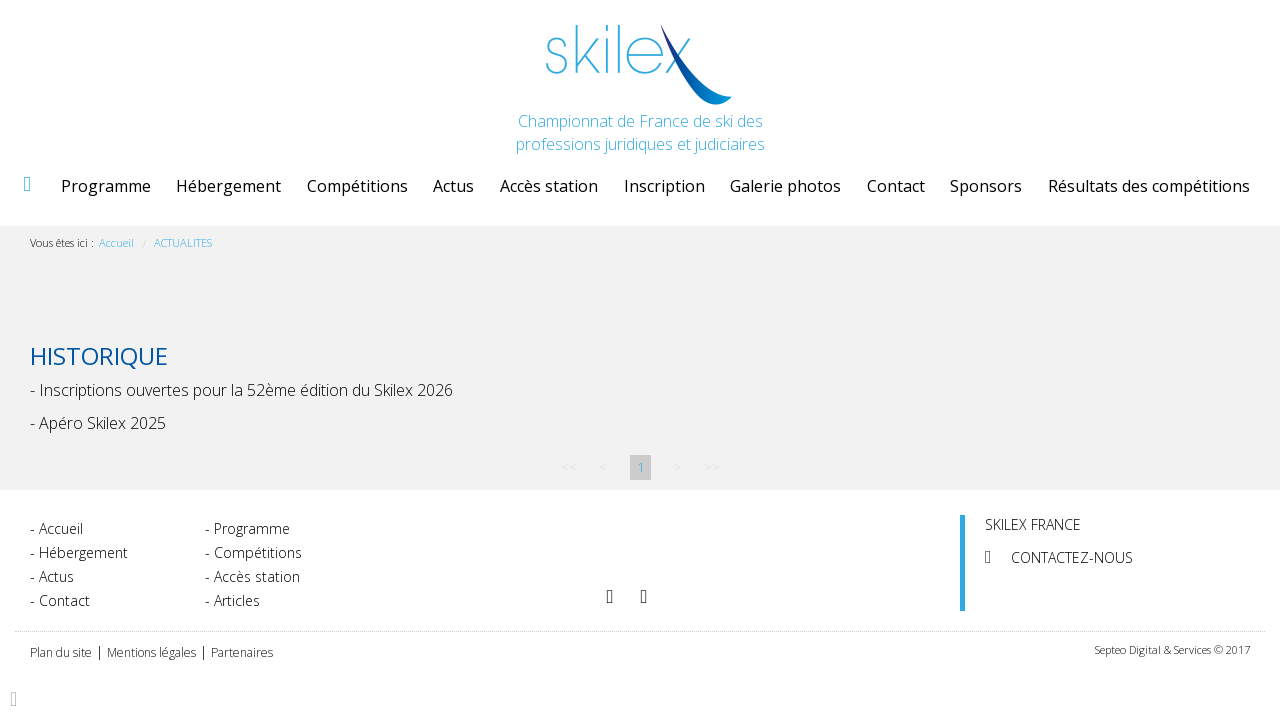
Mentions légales (151, 652)
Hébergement (228, 186)
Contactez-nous (1072, 557)
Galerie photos (785, 186)
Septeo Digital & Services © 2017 (1172, 649)
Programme (106, 186)
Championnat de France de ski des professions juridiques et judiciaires (640, 90)
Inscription (664, 186)
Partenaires (242, 652)
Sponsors (986, 186)
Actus (453, 186)
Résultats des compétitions (1149, 186)
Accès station (549, 186)
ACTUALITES (183, 242)
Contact (896, 186)
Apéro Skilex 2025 (102, 423)
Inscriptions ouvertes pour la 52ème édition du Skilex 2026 (246, 390)
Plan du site (61, 652)
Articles (237, 600)
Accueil (25, 186)
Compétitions (357, 186)
